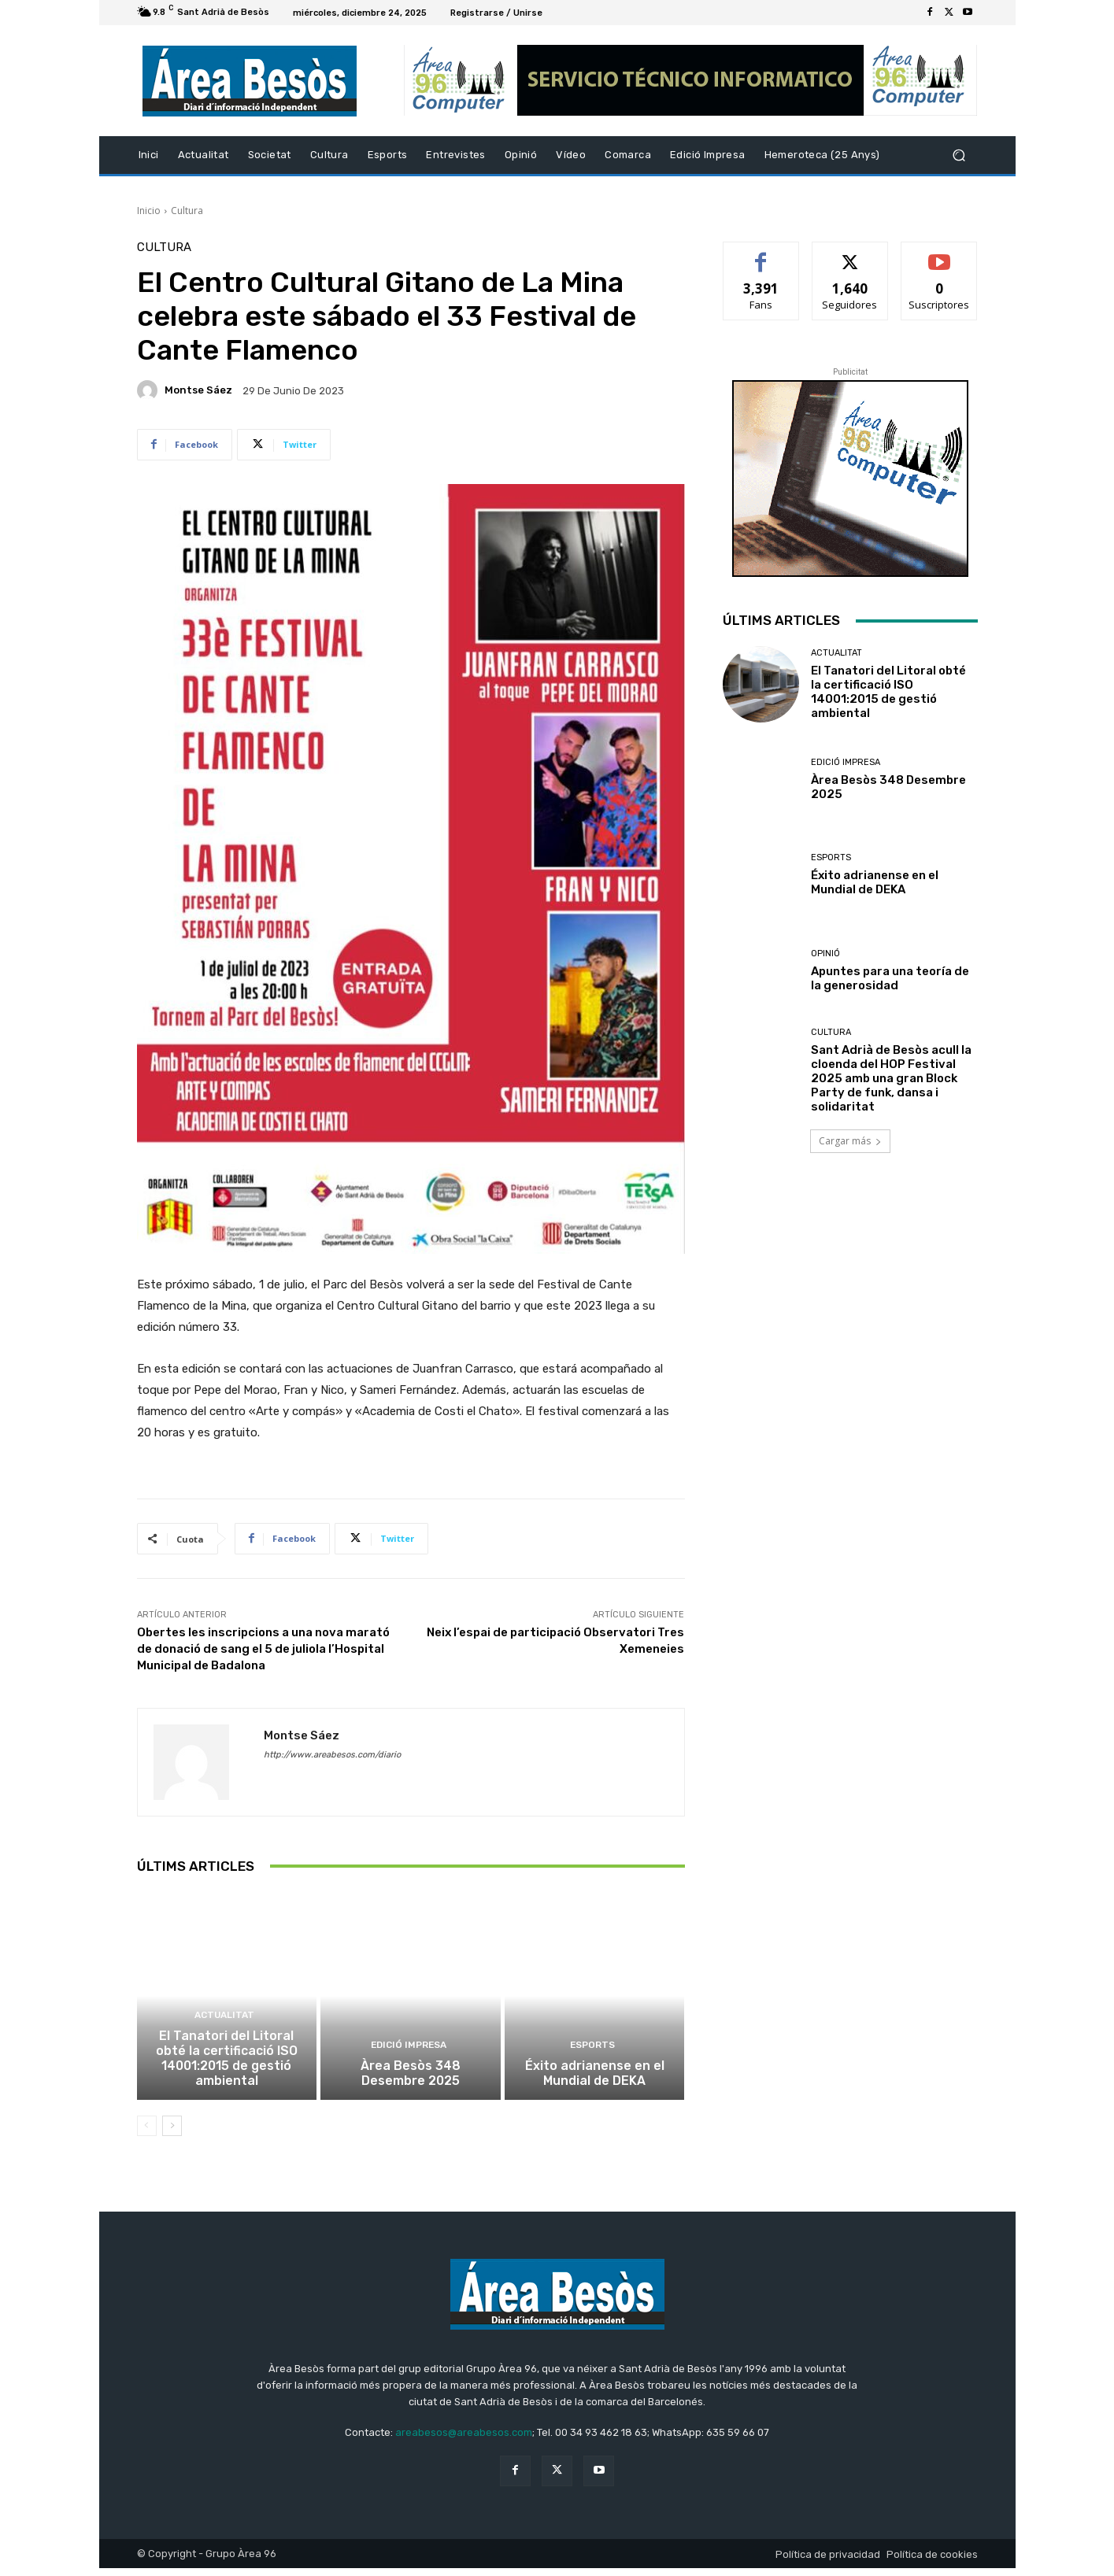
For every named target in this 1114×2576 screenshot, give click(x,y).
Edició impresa (408, 2055)
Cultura (187, 210)
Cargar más (850, 1141)
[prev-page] (147, 2133)
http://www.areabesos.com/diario (332, 1754)
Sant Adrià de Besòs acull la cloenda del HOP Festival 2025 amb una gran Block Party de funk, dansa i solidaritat (891, 1078)
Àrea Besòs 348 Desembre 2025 (410, 2082)
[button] (959, 155)
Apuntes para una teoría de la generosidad (890, 978)
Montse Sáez (198, 390)
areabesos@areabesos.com (463, 2439)
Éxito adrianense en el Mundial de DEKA (594, 2082)
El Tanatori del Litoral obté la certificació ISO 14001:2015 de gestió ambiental (226, 2067)
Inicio (149, 210)
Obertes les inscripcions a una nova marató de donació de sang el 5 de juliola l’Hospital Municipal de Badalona (263, 1648)
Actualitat (225, 2027)
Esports (593, 2055)
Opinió (825, 953)
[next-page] (172, 2133)
